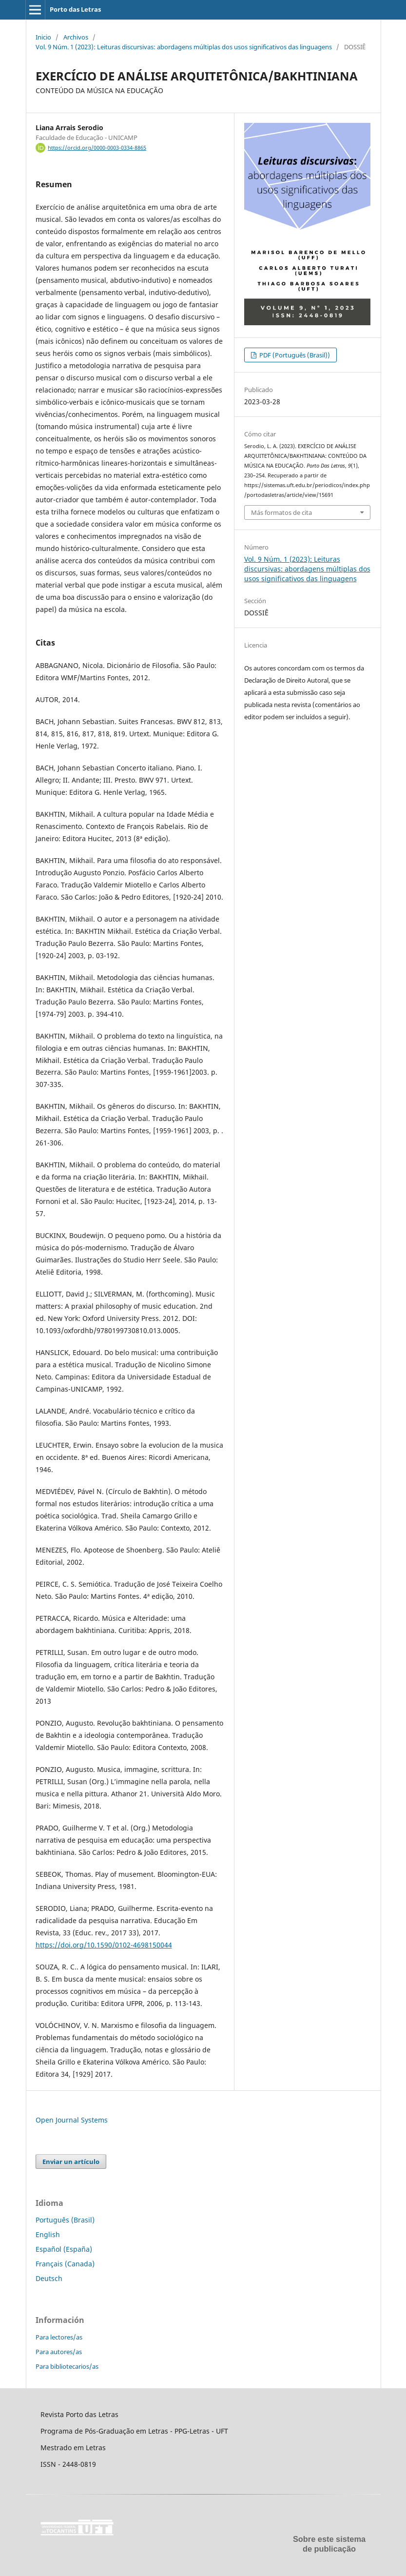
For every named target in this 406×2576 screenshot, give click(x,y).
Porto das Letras (75, 9)
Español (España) (64, 2249)
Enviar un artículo (70, 2161)
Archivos (75, 37)
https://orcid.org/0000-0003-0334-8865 (97, 147)
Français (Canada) (65, 2263)
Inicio (43, 37)
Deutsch (49, 2278)
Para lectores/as (59, 2337)
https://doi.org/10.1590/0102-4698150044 (104, 1944)
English (48, 2234)
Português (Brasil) (65, 2219)
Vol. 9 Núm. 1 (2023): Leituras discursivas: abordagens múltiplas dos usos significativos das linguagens (184, 46)
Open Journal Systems (72, 2119)
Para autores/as (59, 2351)
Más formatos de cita (281, 512)
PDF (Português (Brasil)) (294, 355)
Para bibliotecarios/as (67, 2366)
